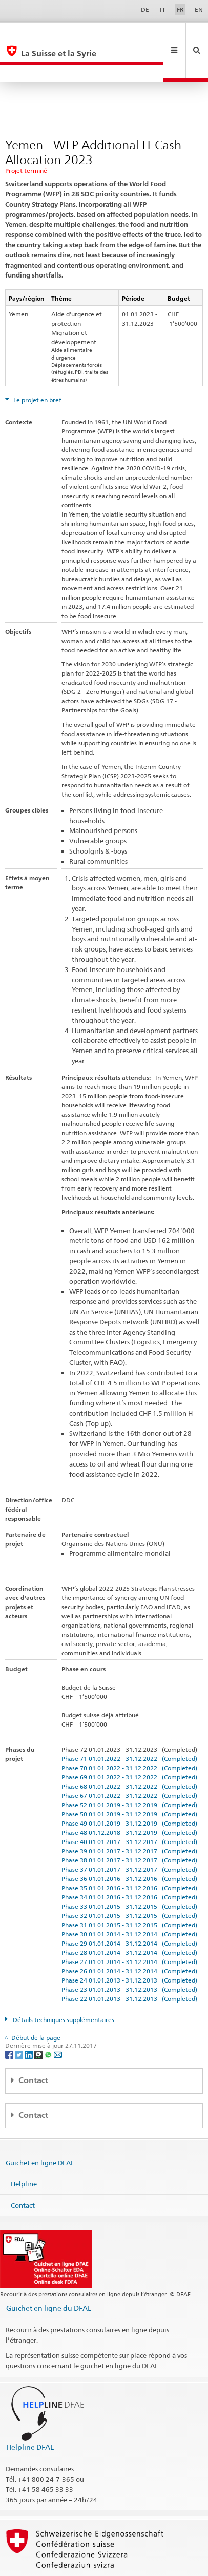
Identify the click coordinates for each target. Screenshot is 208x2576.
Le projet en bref (36, 365)
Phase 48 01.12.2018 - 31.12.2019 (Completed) (129, 1798)
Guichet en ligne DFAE (40, 2128)
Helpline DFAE (30, 2412)
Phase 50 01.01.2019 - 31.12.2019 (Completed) (129, 1779)
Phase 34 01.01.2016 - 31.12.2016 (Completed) (129, 1862)
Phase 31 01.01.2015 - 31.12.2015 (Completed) (129, 1890)
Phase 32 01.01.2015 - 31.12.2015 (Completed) (129, 1881)
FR (180, 9)
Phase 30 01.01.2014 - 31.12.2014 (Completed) (129, 1899)
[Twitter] (20, 2020)
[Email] (58, 2020)
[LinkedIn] (29, 2020)
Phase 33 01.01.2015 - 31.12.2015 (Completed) (129, 1872)
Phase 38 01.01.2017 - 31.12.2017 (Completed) (129, 1825)
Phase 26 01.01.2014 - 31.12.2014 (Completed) (129, 1936)
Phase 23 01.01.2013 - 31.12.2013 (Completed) (129, 1955)
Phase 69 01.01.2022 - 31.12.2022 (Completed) (129, 1742)
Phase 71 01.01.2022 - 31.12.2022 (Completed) (129, 1724)
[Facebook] (10, 2020)
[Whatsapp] (49, 2020)
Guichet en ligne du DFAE (49, 2273)
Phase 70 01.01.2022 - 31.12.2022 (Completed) (129, 1733)
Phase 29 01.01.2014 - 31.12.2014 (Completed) (129, 1909)
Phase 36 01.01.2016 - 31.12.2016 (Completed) (129, 1844)
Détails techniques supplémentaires (62, 1985)
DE (145, 9)
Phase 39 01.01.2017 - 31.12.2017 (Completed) (129, 1816)
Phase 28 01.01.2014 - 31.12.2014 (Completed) (129, 1918)
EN (199, 9)
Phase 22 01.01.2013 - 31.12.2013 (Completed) (129, 1964)
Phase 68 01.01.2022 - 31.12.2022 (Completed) (129, 1752)
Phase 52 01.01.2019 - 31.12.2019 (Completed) (129, 1770)
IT (162, 9)
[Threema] (39, 2020)
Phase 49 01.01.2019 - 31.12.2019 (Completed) (129, 1789)
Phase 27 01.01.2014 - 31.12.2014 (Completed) (129, 1927)
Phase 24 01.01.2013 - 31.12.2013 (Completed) (129, 1946)
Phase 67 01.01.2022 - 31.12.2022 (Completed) (129, 1761)
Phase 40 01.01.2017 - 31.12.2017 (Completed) (129, 1807)
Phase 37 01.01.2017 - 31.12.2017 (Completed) (129, 1835)
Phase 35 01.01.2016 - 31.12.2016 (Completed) (129, 1853)
